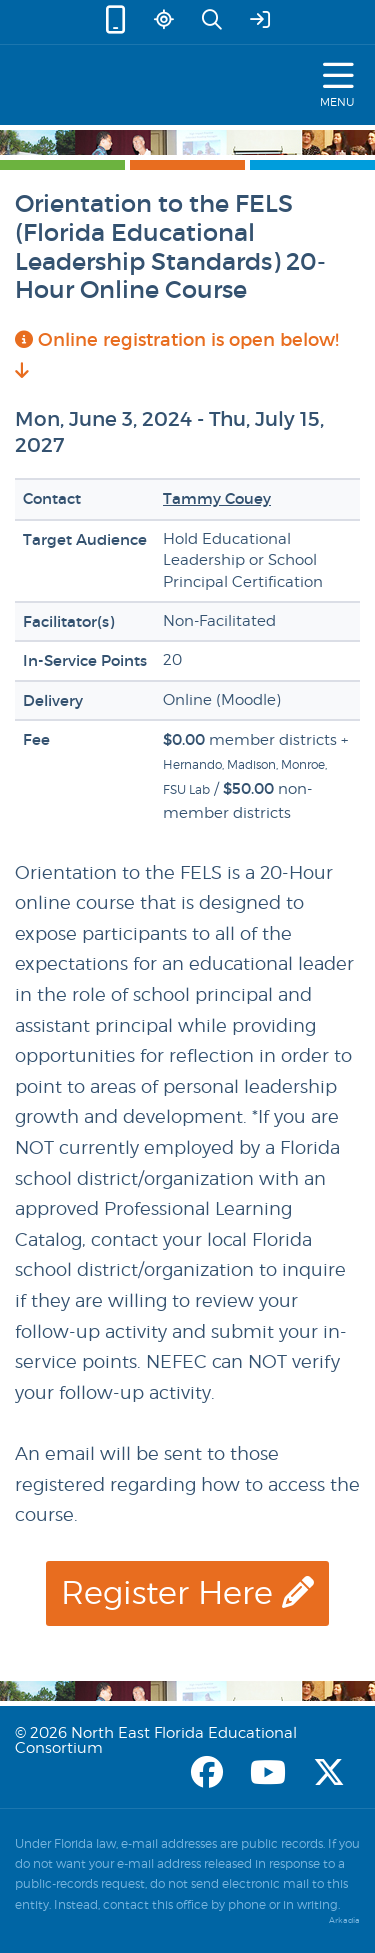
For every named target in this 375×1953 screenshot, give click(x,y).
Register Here (187, 1592)
